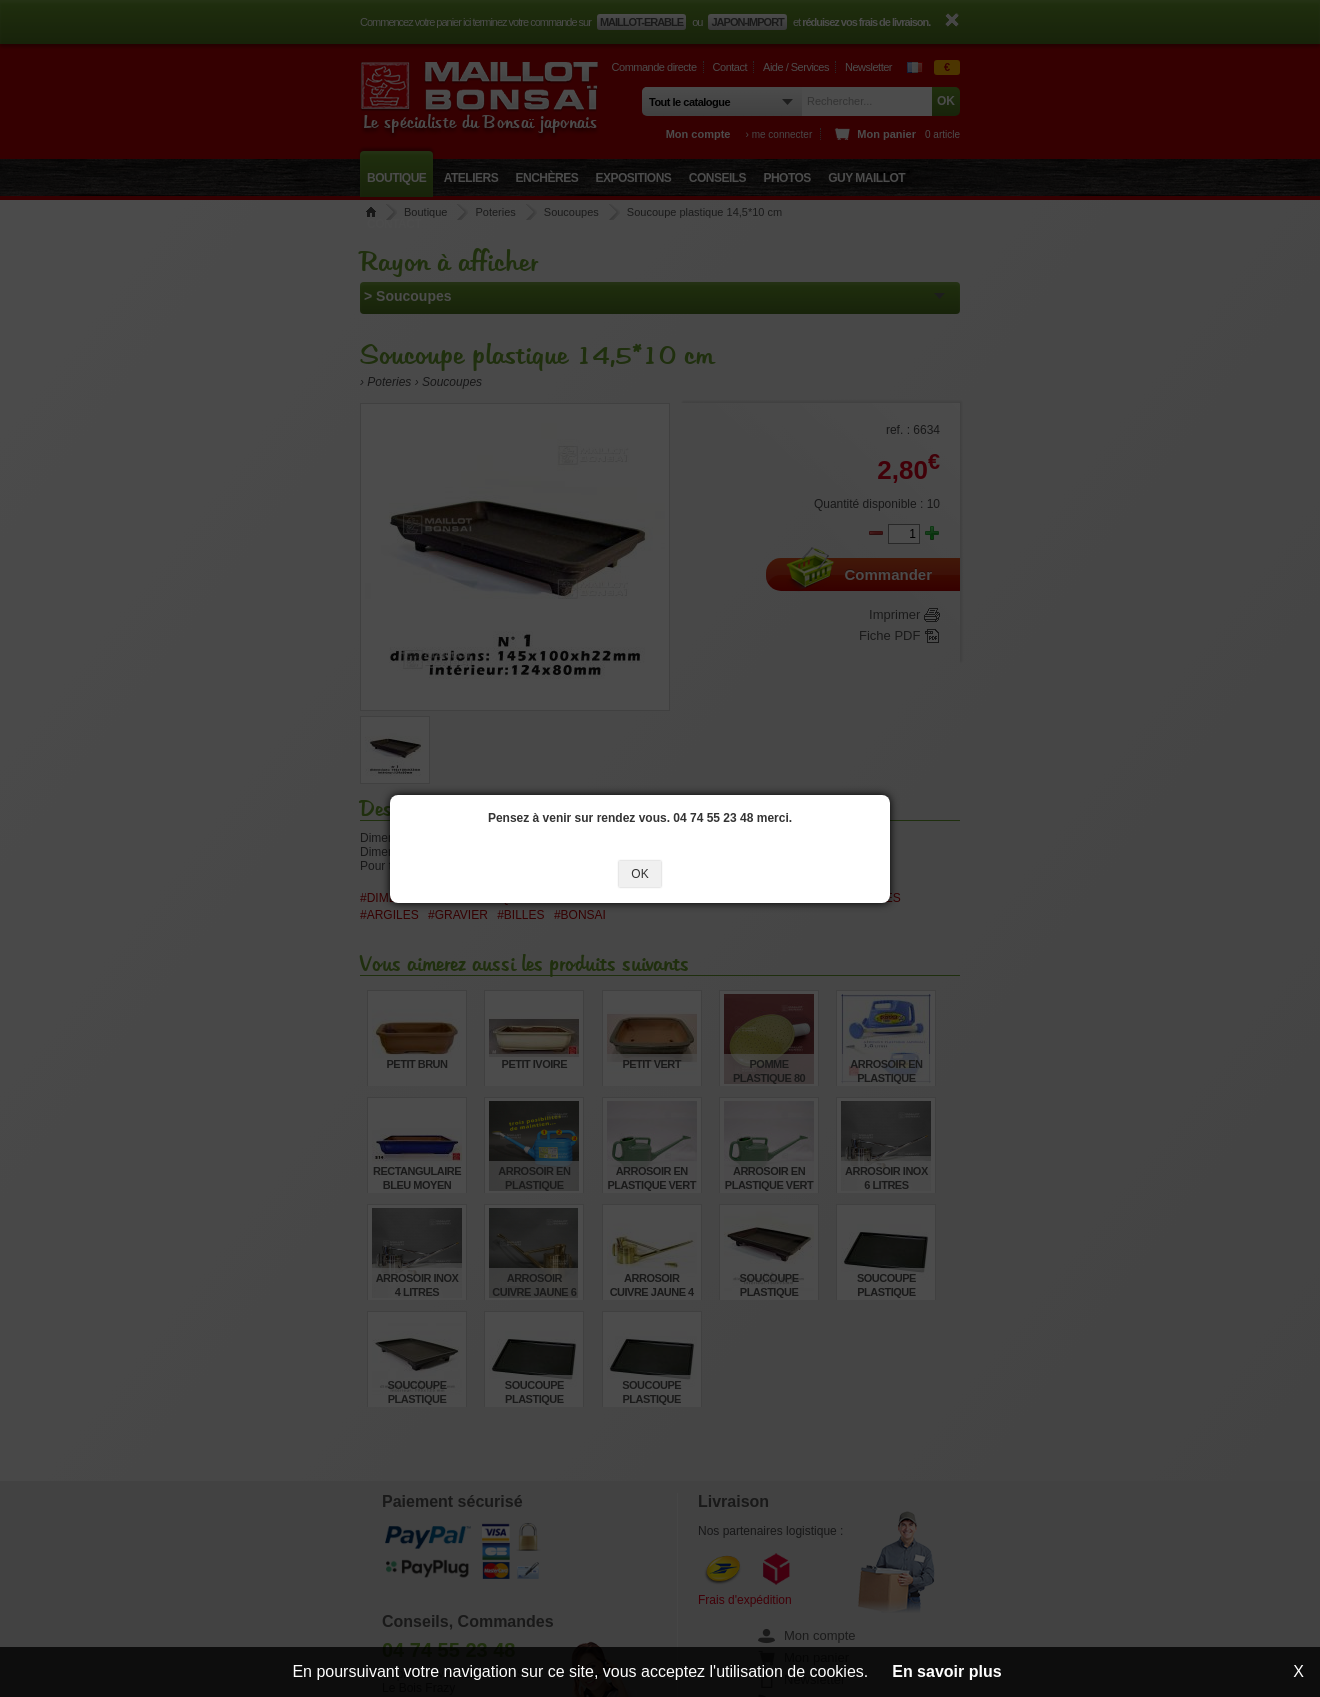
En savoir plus (946, 1671)
